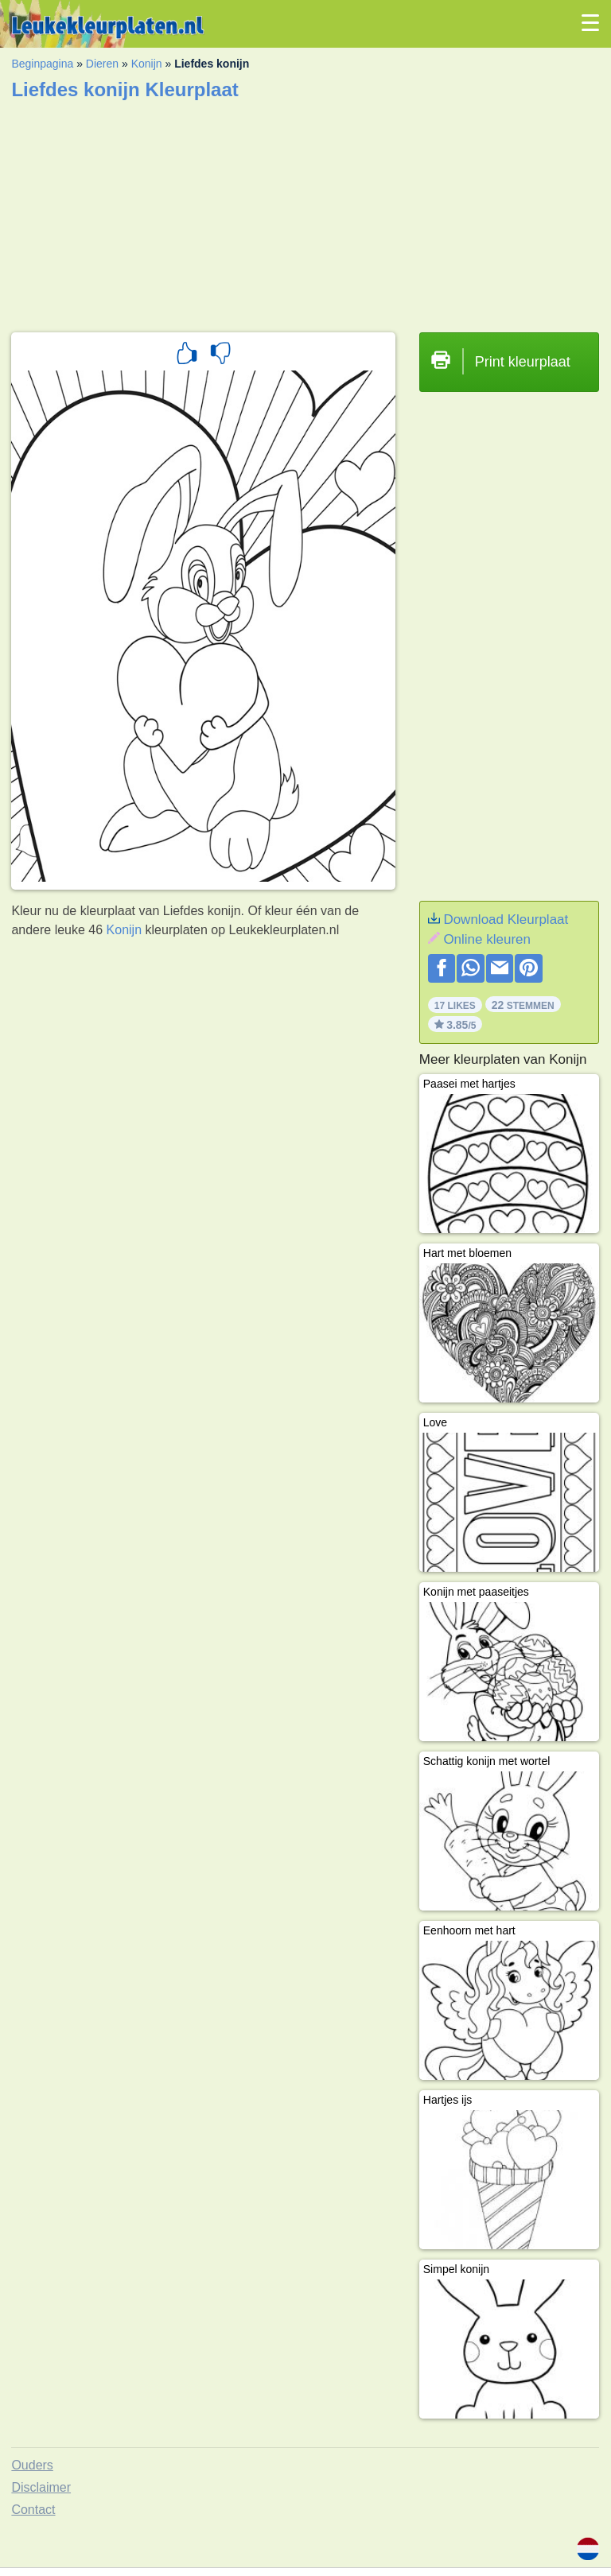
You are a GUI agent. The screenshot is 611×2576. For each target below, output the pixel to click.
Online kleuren (487, 939)
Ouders (32, 2465)
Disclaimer (41, 2487)
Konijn (146, 63)
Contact (33, 2509)
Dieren (102, 63)
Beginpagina (42, 63)
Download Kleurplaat (505, 919)
